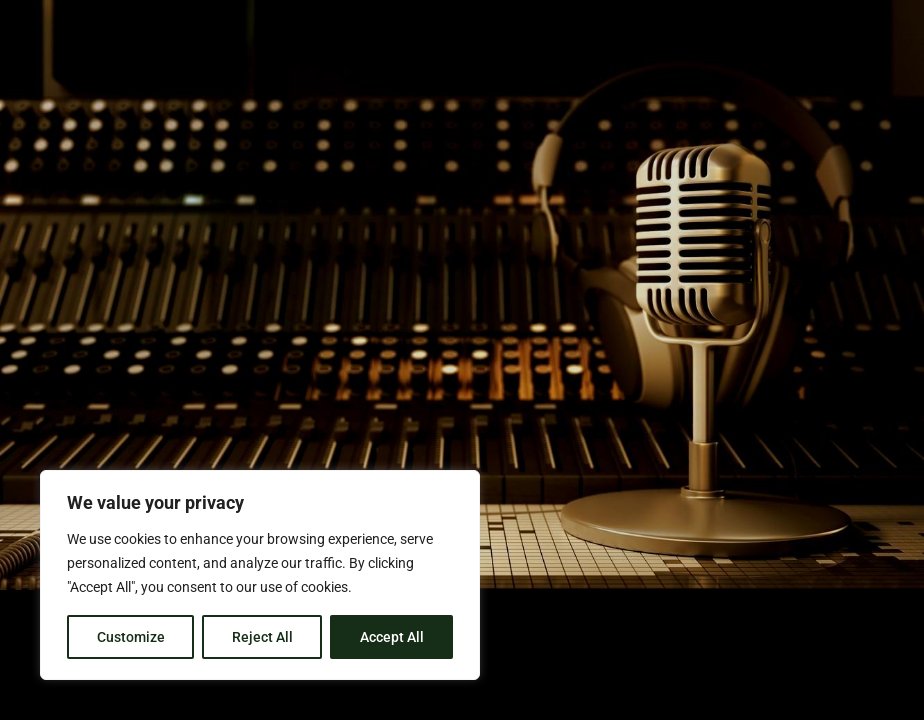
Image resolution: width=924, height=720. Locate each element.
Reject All (262, 637)
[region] (260, 575)
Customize (131, 637)
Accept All (392, 637)
